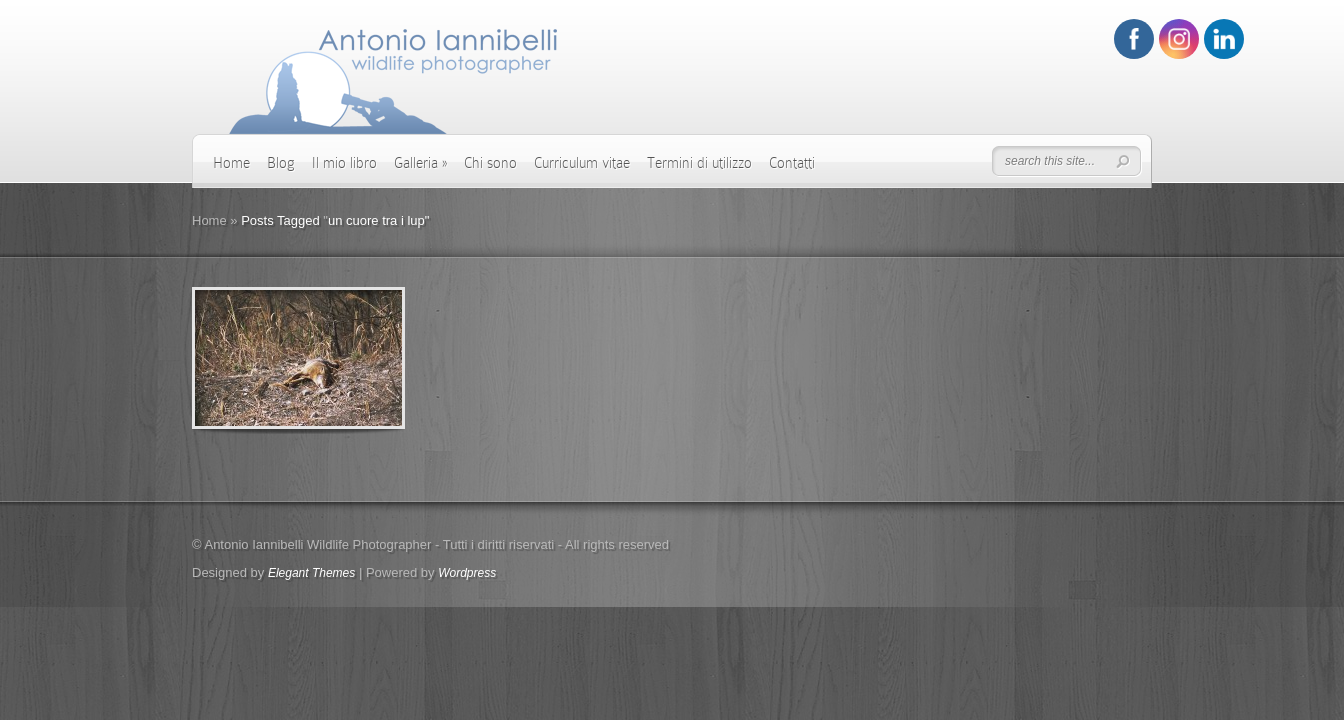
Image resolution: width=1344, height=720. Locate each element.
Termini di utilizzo (699, 163)
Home (231, 163)
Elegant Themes (311, 573)
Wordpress (467, 573)
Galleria (420, 163)
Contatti (792, 163)
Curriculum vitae (582, 163)
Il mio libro (344, 163)
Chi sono (490, 163)
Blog (281, 163)
